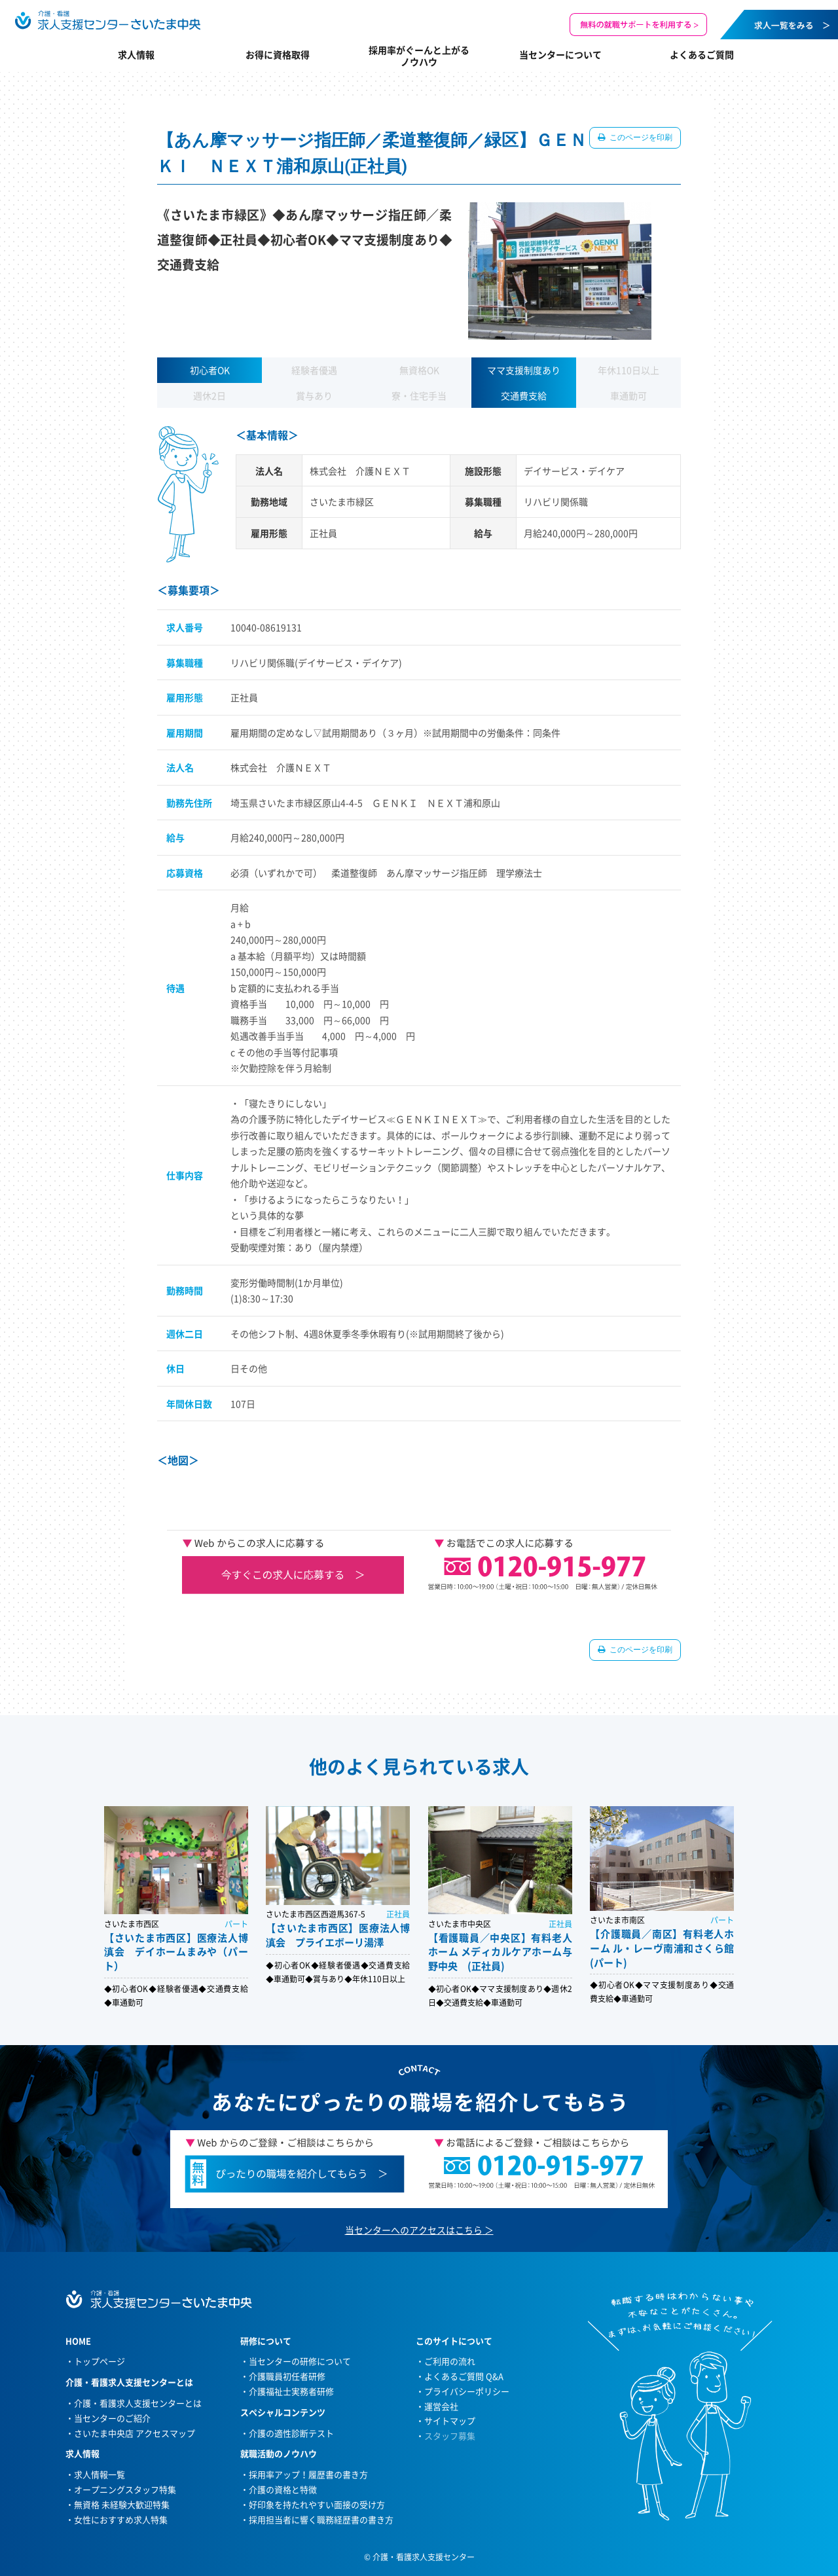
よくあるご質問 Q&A (463, 2376)
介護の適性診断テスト (291, 2433)
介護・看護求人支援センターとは (138, 2403)
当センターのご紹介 (112, 2418)
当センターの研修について (300, 2361)
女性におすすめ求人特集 (121, 2519)
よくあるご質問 (702, 54)
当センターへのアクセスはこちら (414, 2229)
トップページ (99, 2361)
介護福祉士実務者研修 (291, 2391)
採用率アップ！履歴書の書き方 (308, 2474)
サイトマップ (449, 2420)
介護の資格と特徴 (283, 2489)
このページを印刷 (640, 137)
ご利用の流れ (449, 2361)
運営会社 (441, 2406)
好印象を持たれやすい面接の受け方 (317, 2504)
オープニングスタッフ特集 (125, 2489)
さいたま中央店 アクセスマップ (134, 2433)
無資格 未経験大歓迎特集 (122, 2504)
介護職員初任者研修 (287, 2376)
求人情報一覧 (99, 2474)
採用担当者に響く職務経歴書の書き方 (321, 2519)
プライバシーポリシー (466, 2391)
